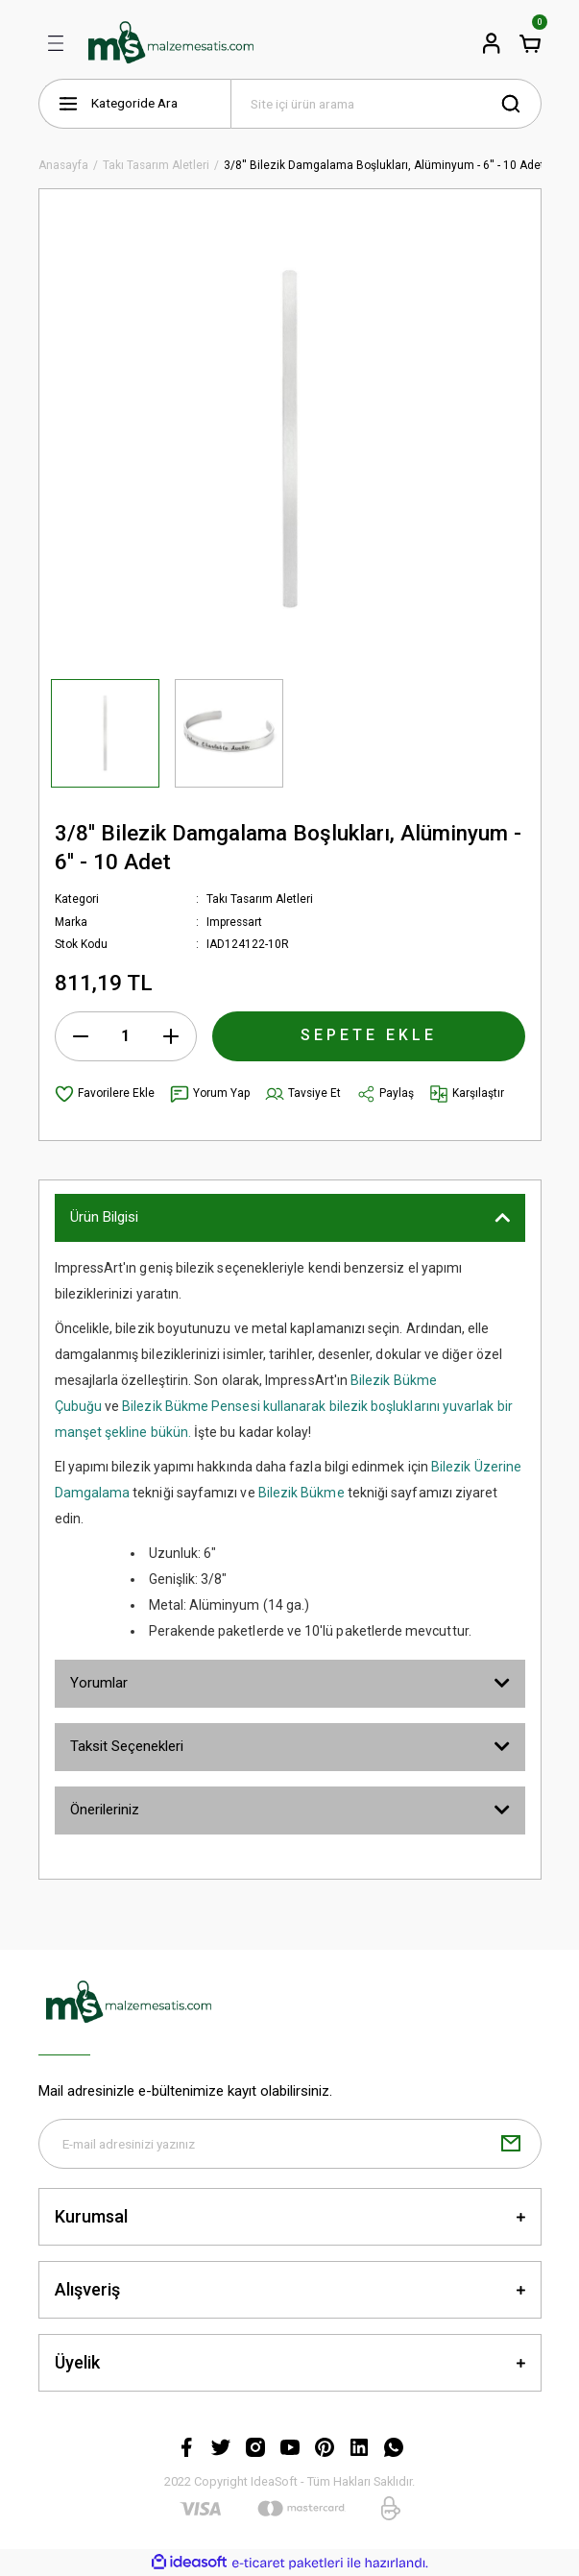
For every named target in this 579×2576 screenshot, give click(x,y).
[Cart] (530, 43)
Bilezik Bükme (301, 1492)
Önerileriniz (104, 1809)
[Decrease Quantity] (81, 1036)
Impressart (234, 922)
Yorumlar (99, 1682)
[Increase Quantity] (171, 1036)
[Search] (386, 104)
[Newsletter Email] (290, 2144)
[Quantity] (126, 1036)
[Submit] (511, 2144)
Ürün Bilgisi (104, 1217)
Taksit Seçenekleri (126, 1746)
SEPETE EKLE (369, 1035)
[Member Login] (491, 43)
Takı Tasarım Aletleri (259, 899)
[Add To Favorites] (105, 1094)
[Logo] (171, 43)
